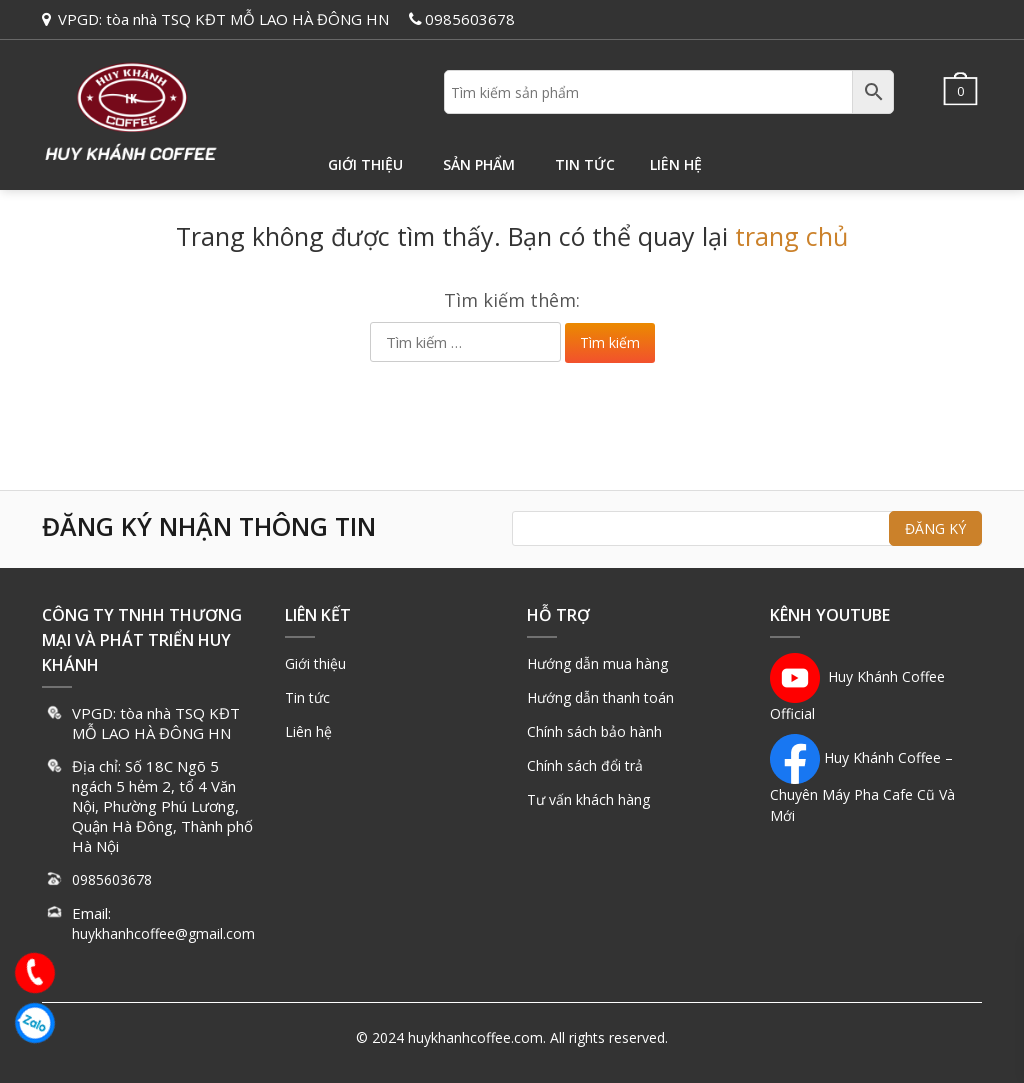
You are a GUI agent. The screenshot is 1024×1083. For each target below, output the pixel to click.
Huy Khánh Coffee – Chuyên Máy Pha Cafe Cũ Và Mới (862, 786)
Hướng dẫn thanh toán (600, 697)
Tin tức (585, 164)
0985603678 (470, 19)
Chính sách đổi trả (585, 765)
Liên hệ (676, 164)
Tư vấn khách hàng (588, 799)
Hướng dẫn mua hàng (597, 663)
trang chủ (791, 236)
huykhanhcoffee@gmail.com (163, 933)
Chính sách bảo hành (594, 731)
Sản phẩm (479, 164)
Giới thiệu (365, 164)
